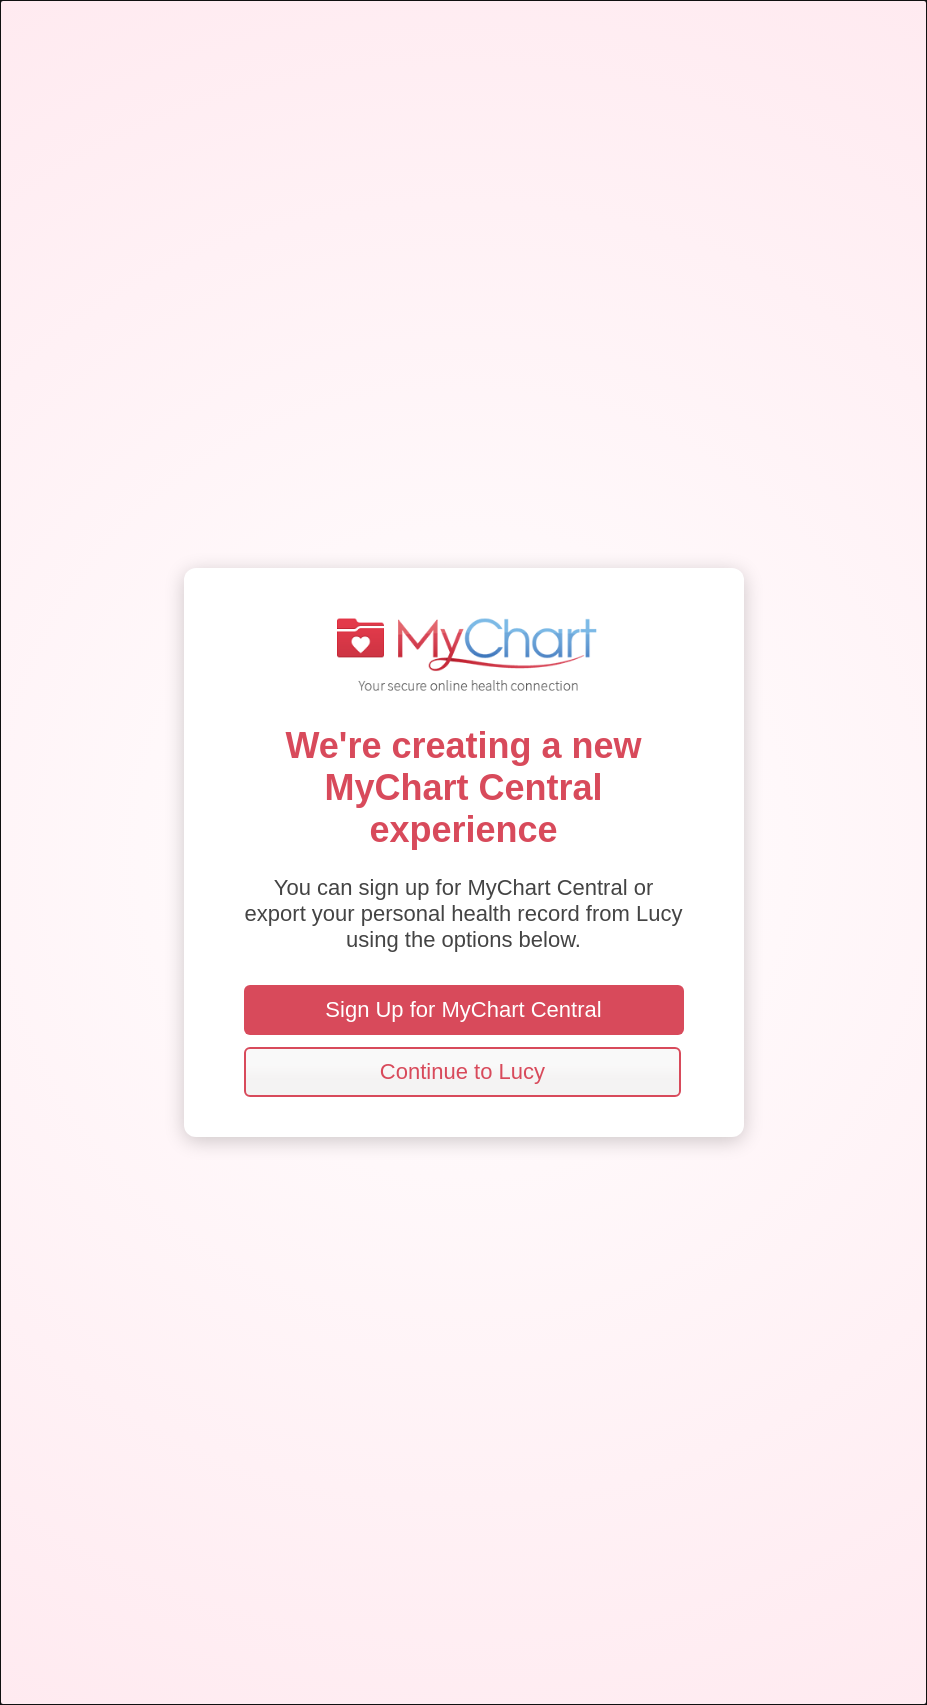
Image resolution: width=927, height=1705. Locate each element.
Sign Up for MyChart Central (463, 1009)
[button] (463, 1072)
